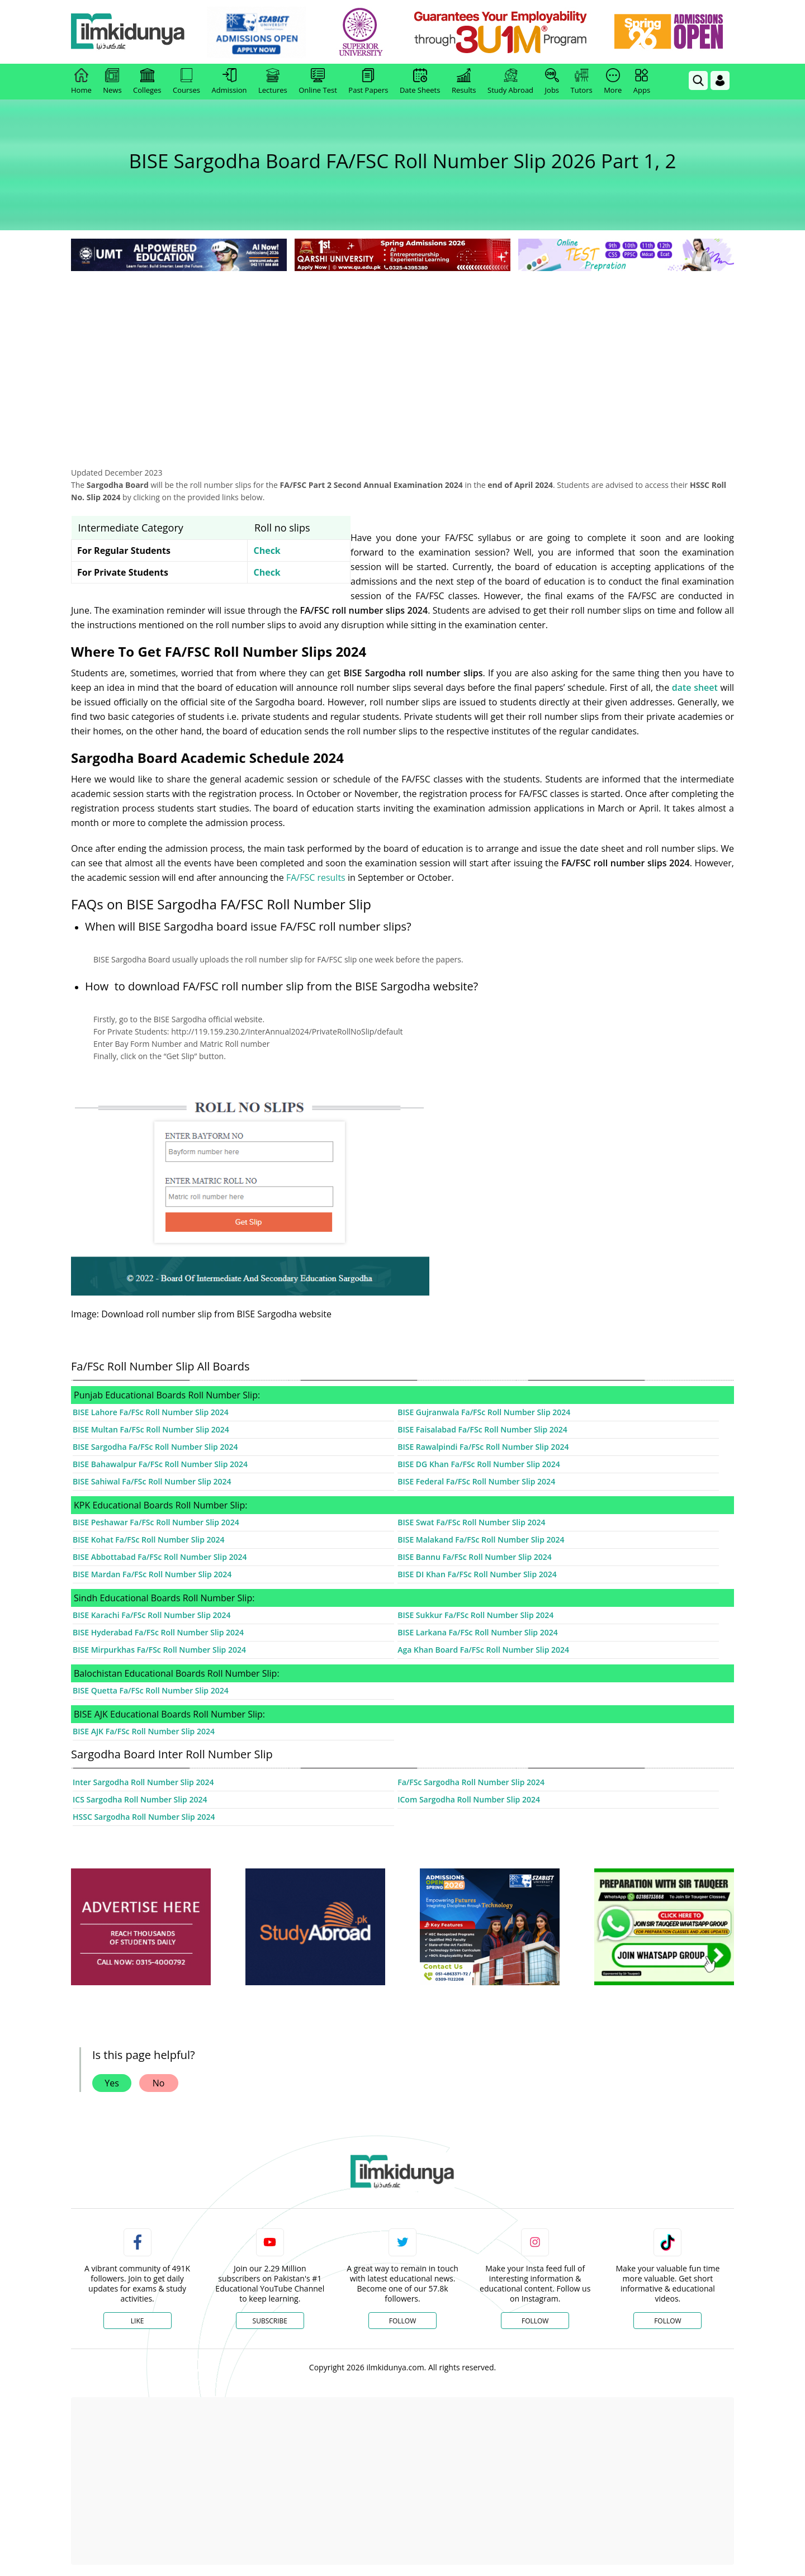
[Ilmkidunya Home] (132, 32)
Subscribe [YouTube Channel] (270, 2321)
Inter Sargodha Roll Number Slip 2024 (143, 1782)
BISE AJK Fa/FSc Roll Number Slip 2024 (144, 1731)
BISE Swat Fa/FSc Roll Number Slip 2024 (471, 1522)
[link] (260, 32)
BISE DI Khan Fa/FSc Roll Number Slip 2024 (477, 1574)
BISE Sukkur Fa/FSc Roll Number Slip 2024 (475, 1615)
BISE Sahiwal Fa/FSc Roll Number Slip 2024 (152, 1481)
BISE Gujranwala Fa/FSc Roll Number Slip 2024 (483, 1412)
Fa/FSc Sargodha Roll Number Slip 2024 (470, 1782)
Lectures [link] (272, 81)
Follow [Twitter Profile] (402, 2321)
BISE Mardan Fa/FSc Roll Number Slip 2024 (152, 1574)
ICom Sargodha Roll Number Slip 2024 (468, 1799)
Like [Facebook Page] (137, 2321)
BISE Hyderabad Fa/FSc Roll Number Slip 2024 (158, 1632)
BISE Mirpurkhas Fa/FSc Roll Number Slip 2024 (159, 1649)
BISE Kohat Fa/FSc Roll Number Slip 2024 (149, 1539)
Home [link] (81, 81)
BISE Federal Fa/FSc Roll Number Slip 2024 (476, 1481)
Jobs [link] (552, 81)
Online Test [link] (318, 81)
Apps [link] (641, 81)
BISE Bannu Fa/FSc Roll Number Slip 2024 (474, 1557)
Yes (112, 2083)
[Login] (720, 80)
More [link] (613, 81)
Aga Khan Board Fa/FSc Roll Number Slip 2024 (483, 1649)
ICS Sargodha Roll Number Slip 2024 (140, 1799)
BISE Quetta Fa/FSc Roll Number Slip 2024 (151, 1690)
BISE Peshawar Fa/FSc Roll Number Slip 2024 (156, 1522)
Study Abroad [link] (510, 81)
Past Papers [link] (368, 81)
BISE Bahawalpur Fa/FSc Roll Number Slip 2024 (160, 1464)
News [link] (112, 81)
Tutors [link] (582, 81)
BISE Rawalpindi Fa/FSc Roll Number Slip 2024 (483, 1446)
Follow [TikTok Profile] (667, 2321)
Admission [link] (229, 81)
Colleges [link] (147, 81)
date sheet (695, 687)
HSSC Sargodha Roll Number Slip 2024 (144, 1816)
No (159, 2083)
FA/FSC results (315, 877)
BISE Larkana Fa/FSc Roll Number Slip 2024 (477, 1632)
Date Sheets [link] (420, 81)
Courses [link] (186, 81)
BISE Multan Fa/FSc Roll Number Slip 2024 (151, 1429)
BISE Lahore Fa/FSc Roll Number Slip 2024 (151, 1412)
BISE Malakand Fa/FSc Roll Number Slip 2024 (480, 1539)
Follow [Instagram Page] (535, 2321)
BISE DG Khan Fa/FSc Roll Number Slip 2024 (478, 1464)
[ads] (141, 1926)
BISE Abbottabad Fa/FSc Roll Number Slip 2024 (160, 1557)
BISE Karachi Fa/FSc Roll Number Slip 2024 (152, 1615)
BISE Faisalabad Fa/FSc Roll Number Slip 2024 (482, 1429)
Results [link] (464, 81)
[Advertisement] (402, 357)
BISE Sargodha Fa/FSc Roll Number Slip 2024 (155, 1446)
